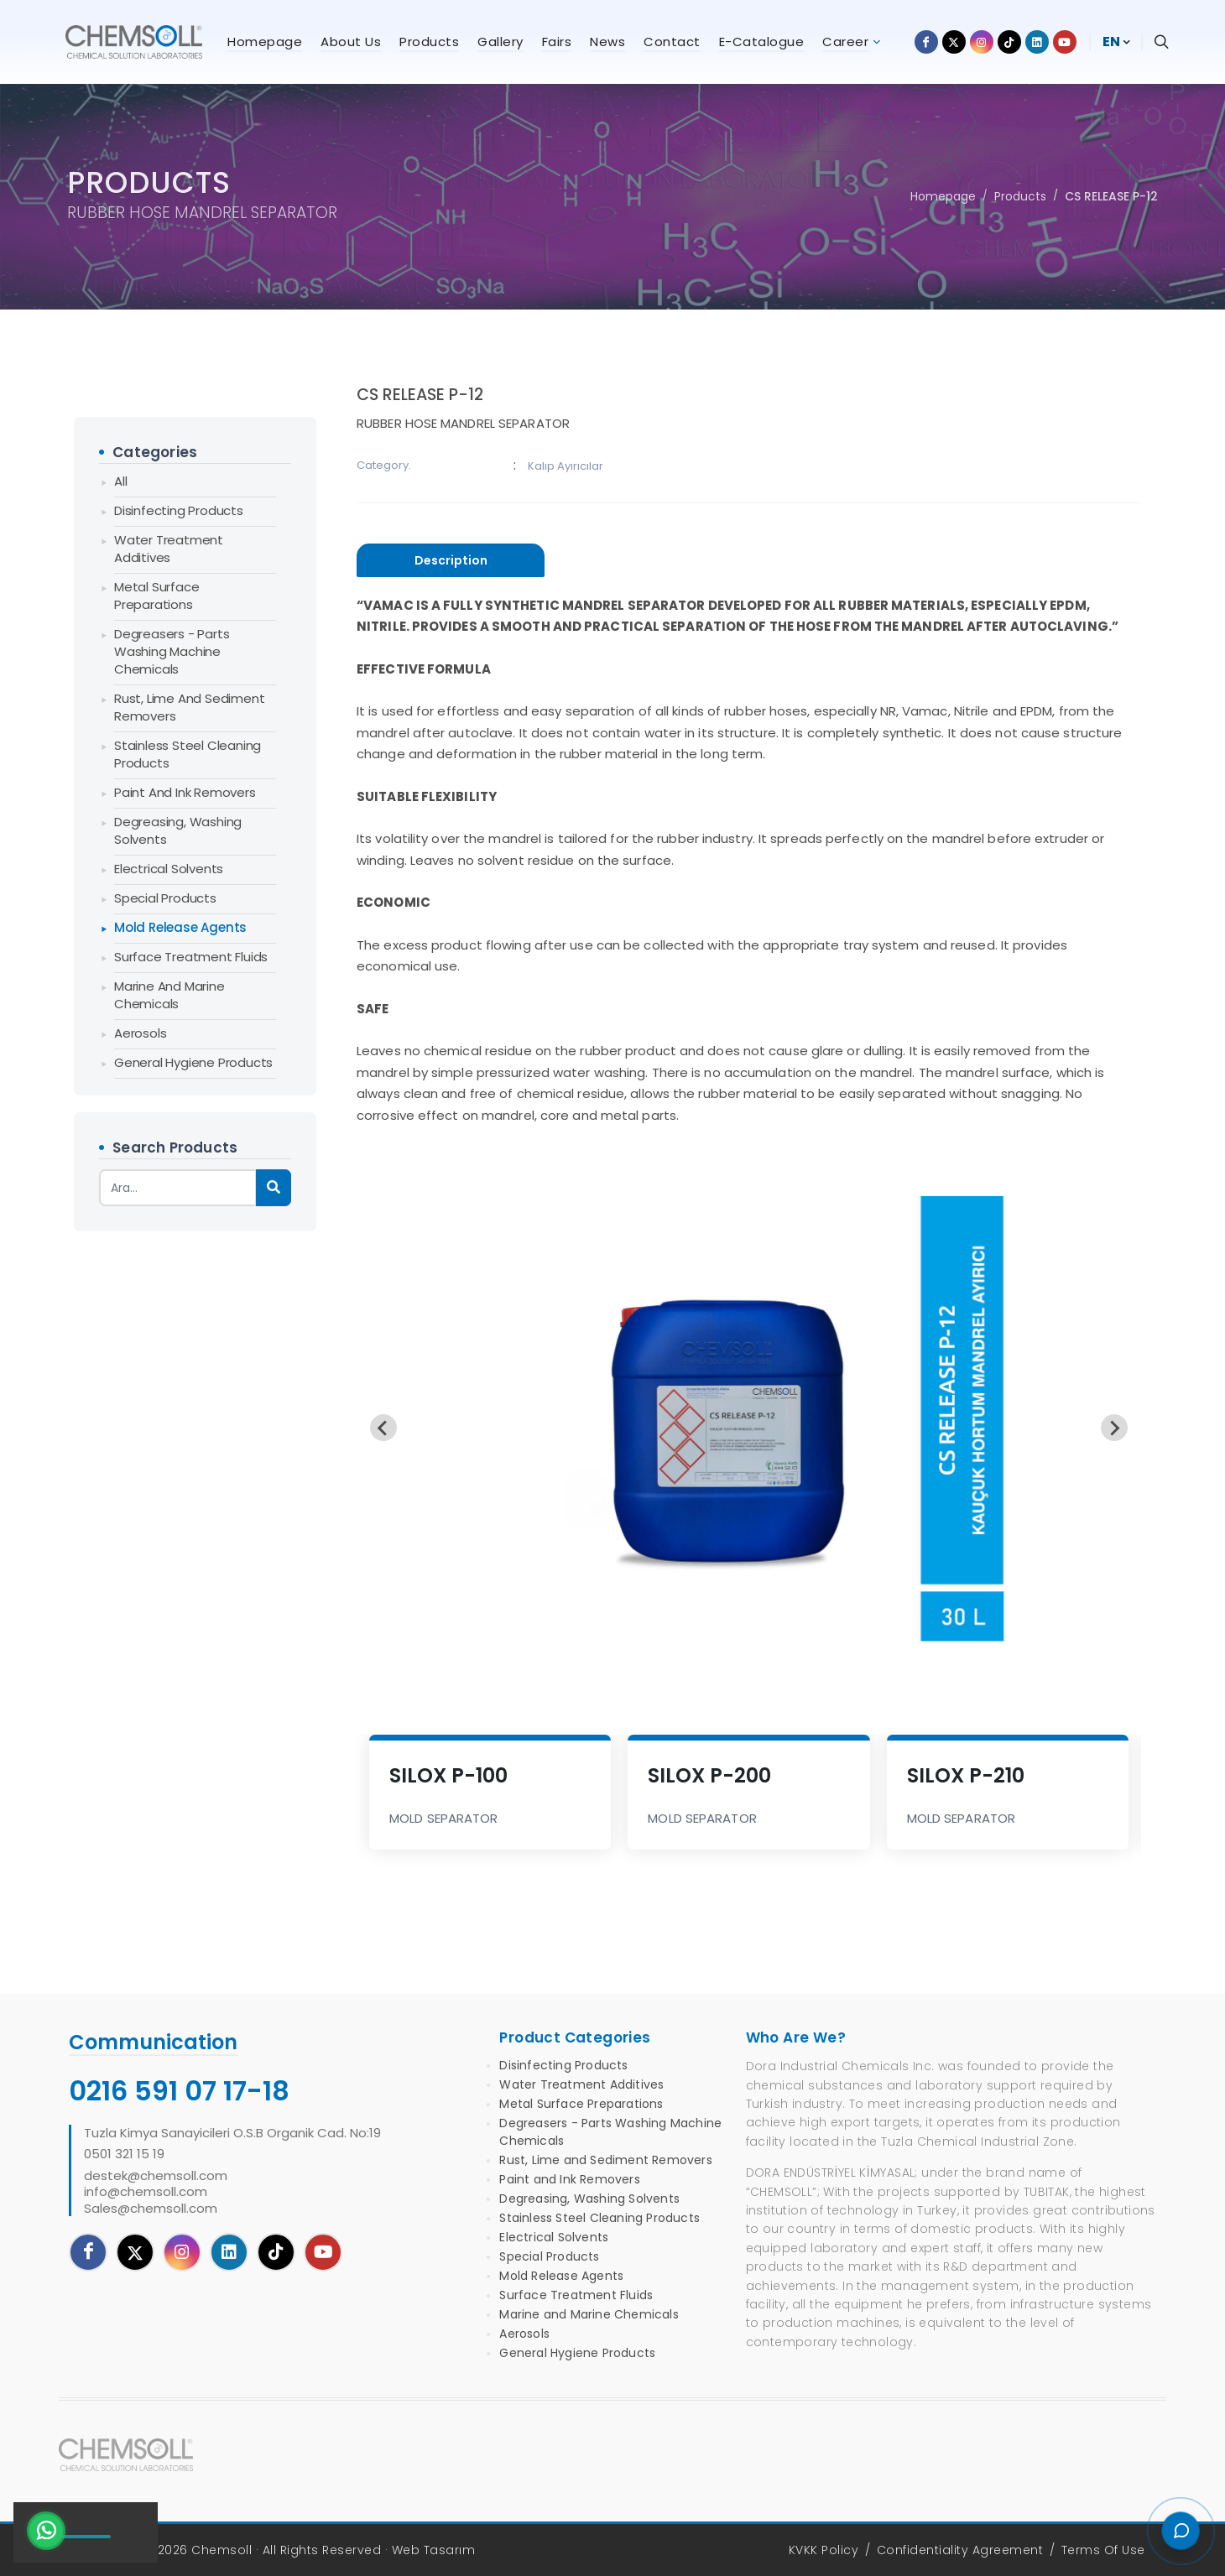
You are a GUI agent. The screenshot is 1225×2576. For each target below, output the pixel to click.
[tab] (451, 561)
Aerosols (140, 1033)
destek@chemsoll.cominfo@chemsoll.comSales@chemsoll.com (155, 2192)
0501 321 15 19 (124, 2154)
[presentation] (451, 560)
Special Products (165, 898)
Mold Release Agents (180, 927)
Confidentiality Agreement (960, 2550)
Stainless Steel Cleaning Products (187, 754)
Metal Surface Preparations (156, 595)
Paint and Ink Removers (185, 792)
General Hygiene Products (193, 1062)
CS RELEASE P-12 (1111, 196)
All (120, 481)
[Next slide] (1114, 1427)
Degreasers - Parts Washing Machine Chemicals (171, 651)
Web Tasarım (434, 2550)
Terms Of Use (1103, 2550)
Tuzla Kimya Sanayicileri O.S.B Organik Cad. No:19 (232, 2133)
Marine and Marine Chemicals (169, 994)
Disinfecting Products (178, 510)
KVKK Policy (824, 2550)
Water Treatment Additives (168, 548)
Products (1020, 196)
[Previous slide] (383, 1427)
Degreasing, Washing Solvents (178, 830)
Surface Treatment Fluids (191, 956)
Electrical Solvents (168, 868)
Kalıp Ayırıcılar (565, 466)
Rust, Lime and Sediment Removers (189, 707)
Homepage (943, 196)
